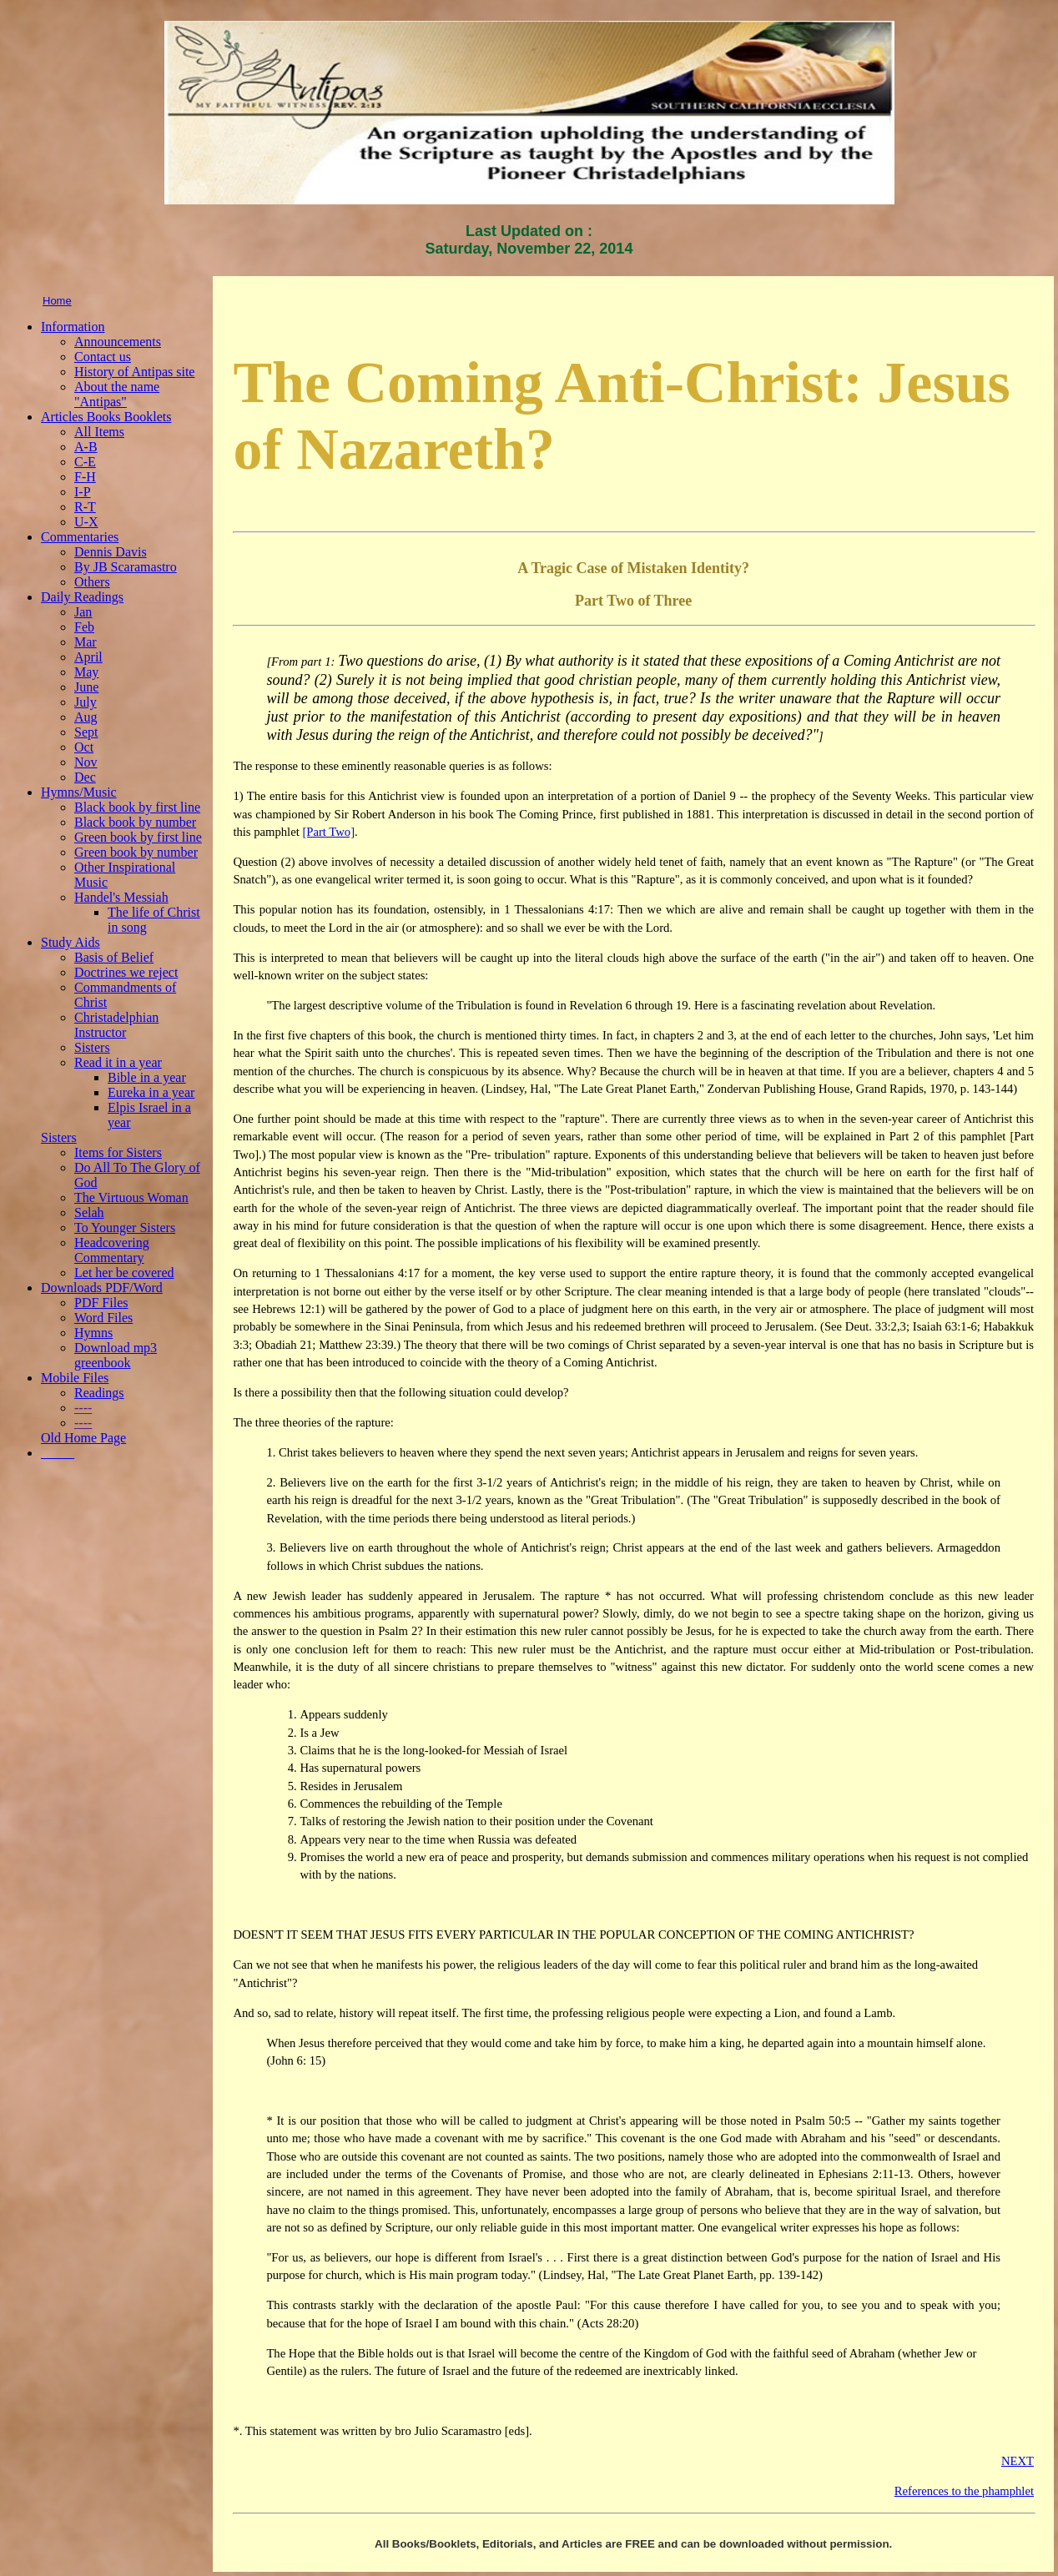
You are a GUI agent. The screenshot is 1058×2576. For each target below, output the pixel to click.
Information (72, 326)
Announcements (117, 342)
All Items (99, 432)
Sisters (92, 1047)
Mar (85, 642)
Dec (85, 777)
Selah (89, 1212)
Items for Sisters (118, 1152)
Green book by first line (138, 837)
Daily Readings (82, 597)
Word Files (103, 1318)
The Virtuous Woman (131, 1197)
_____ (57, 1453)
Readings (99, 1393)
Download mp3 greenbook (115, 1355)
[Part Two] (328, 831)
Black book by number (135, 822)
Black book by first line (137, 807)
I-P (82, 492)
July (85, 702)
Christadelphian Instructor (116, 1024)
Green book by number (136, 852)
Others (92, 582)
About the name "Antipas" (116, 394)
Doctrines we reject (126, 972)
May (86, 672)
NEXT (1017, 2461)
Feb (84, 627)
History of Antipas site (134, 372)
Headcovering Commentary (111, 1250)
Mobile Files (74, 1378)
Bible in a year (147, 1077)
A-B (86, 447)
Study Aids (70, 942)
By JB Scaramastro (125, 567)
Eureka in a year (151, 1092)
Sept (86, 732)
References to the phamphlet (964, 2491)
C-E (85, 462)
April (88, 657)
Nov (86, 762)
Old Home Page (83, 1438)
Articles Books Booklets (106, 417)
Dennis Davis (110, 552)
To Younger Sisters (124, 1227)
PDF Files (101, 1303)
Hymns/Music (79, 792)
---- (83, 1408)
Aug (86, 717)
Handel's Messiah (121, 897)
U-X (86, 522)
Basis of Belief (114, 957)
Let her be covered (124, 1272)
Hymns (93, 1333)
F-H (85, 477)
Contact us (102, 357)
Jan (83, 612)
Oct (83, 747)
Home (57, 300)
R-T (85, 507)
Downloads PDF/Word (102, 1287)
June (86, 687)
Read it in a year (118, 1062)
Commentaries (79, 537)
